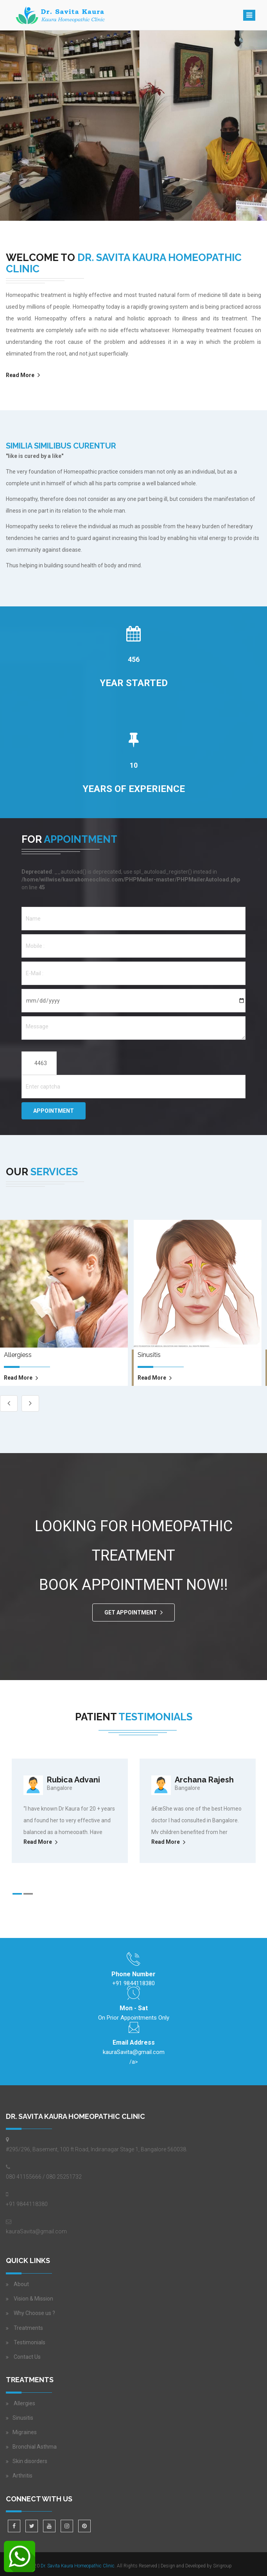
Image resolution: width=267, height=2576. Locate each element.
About (21, 2284)
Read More (20, 375)
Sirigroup (222, 2566)
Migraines (25, 2432)
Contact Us (27, 2357)
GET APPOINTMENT (130, 1612)
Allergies (24, 2403)
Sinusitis (23, 2418)
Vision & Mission (33, 2298)
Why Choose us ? (34, 2313)
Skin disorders (30, 2461)
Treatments (28, 2328)
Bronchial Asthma (35, 2447)
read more (18, 1378)
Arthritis (22, 2475)
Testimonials (29, 2342)
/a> (134, 2055)
